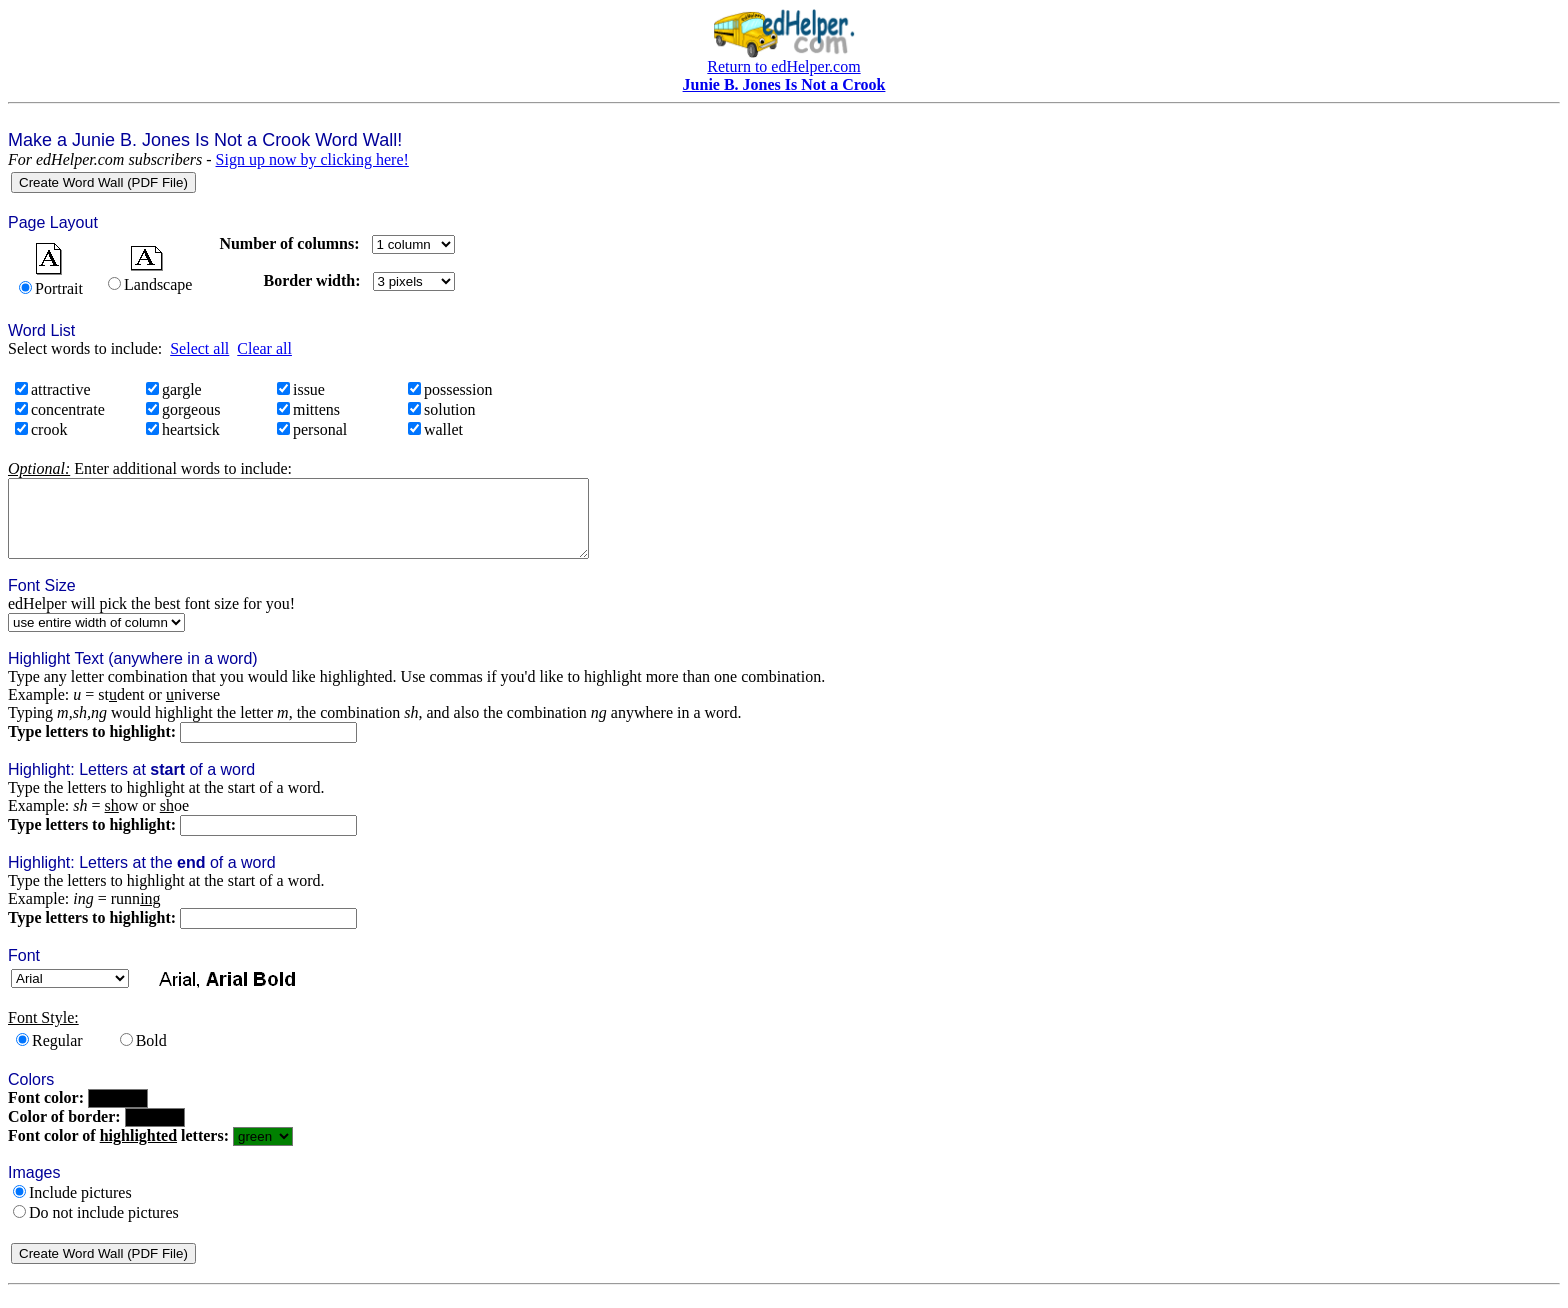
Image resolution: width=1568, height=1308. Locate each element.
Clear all (264, 348)
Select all (199, 348)
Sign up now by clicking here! (312, 159)
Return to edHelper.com (783, 66)
